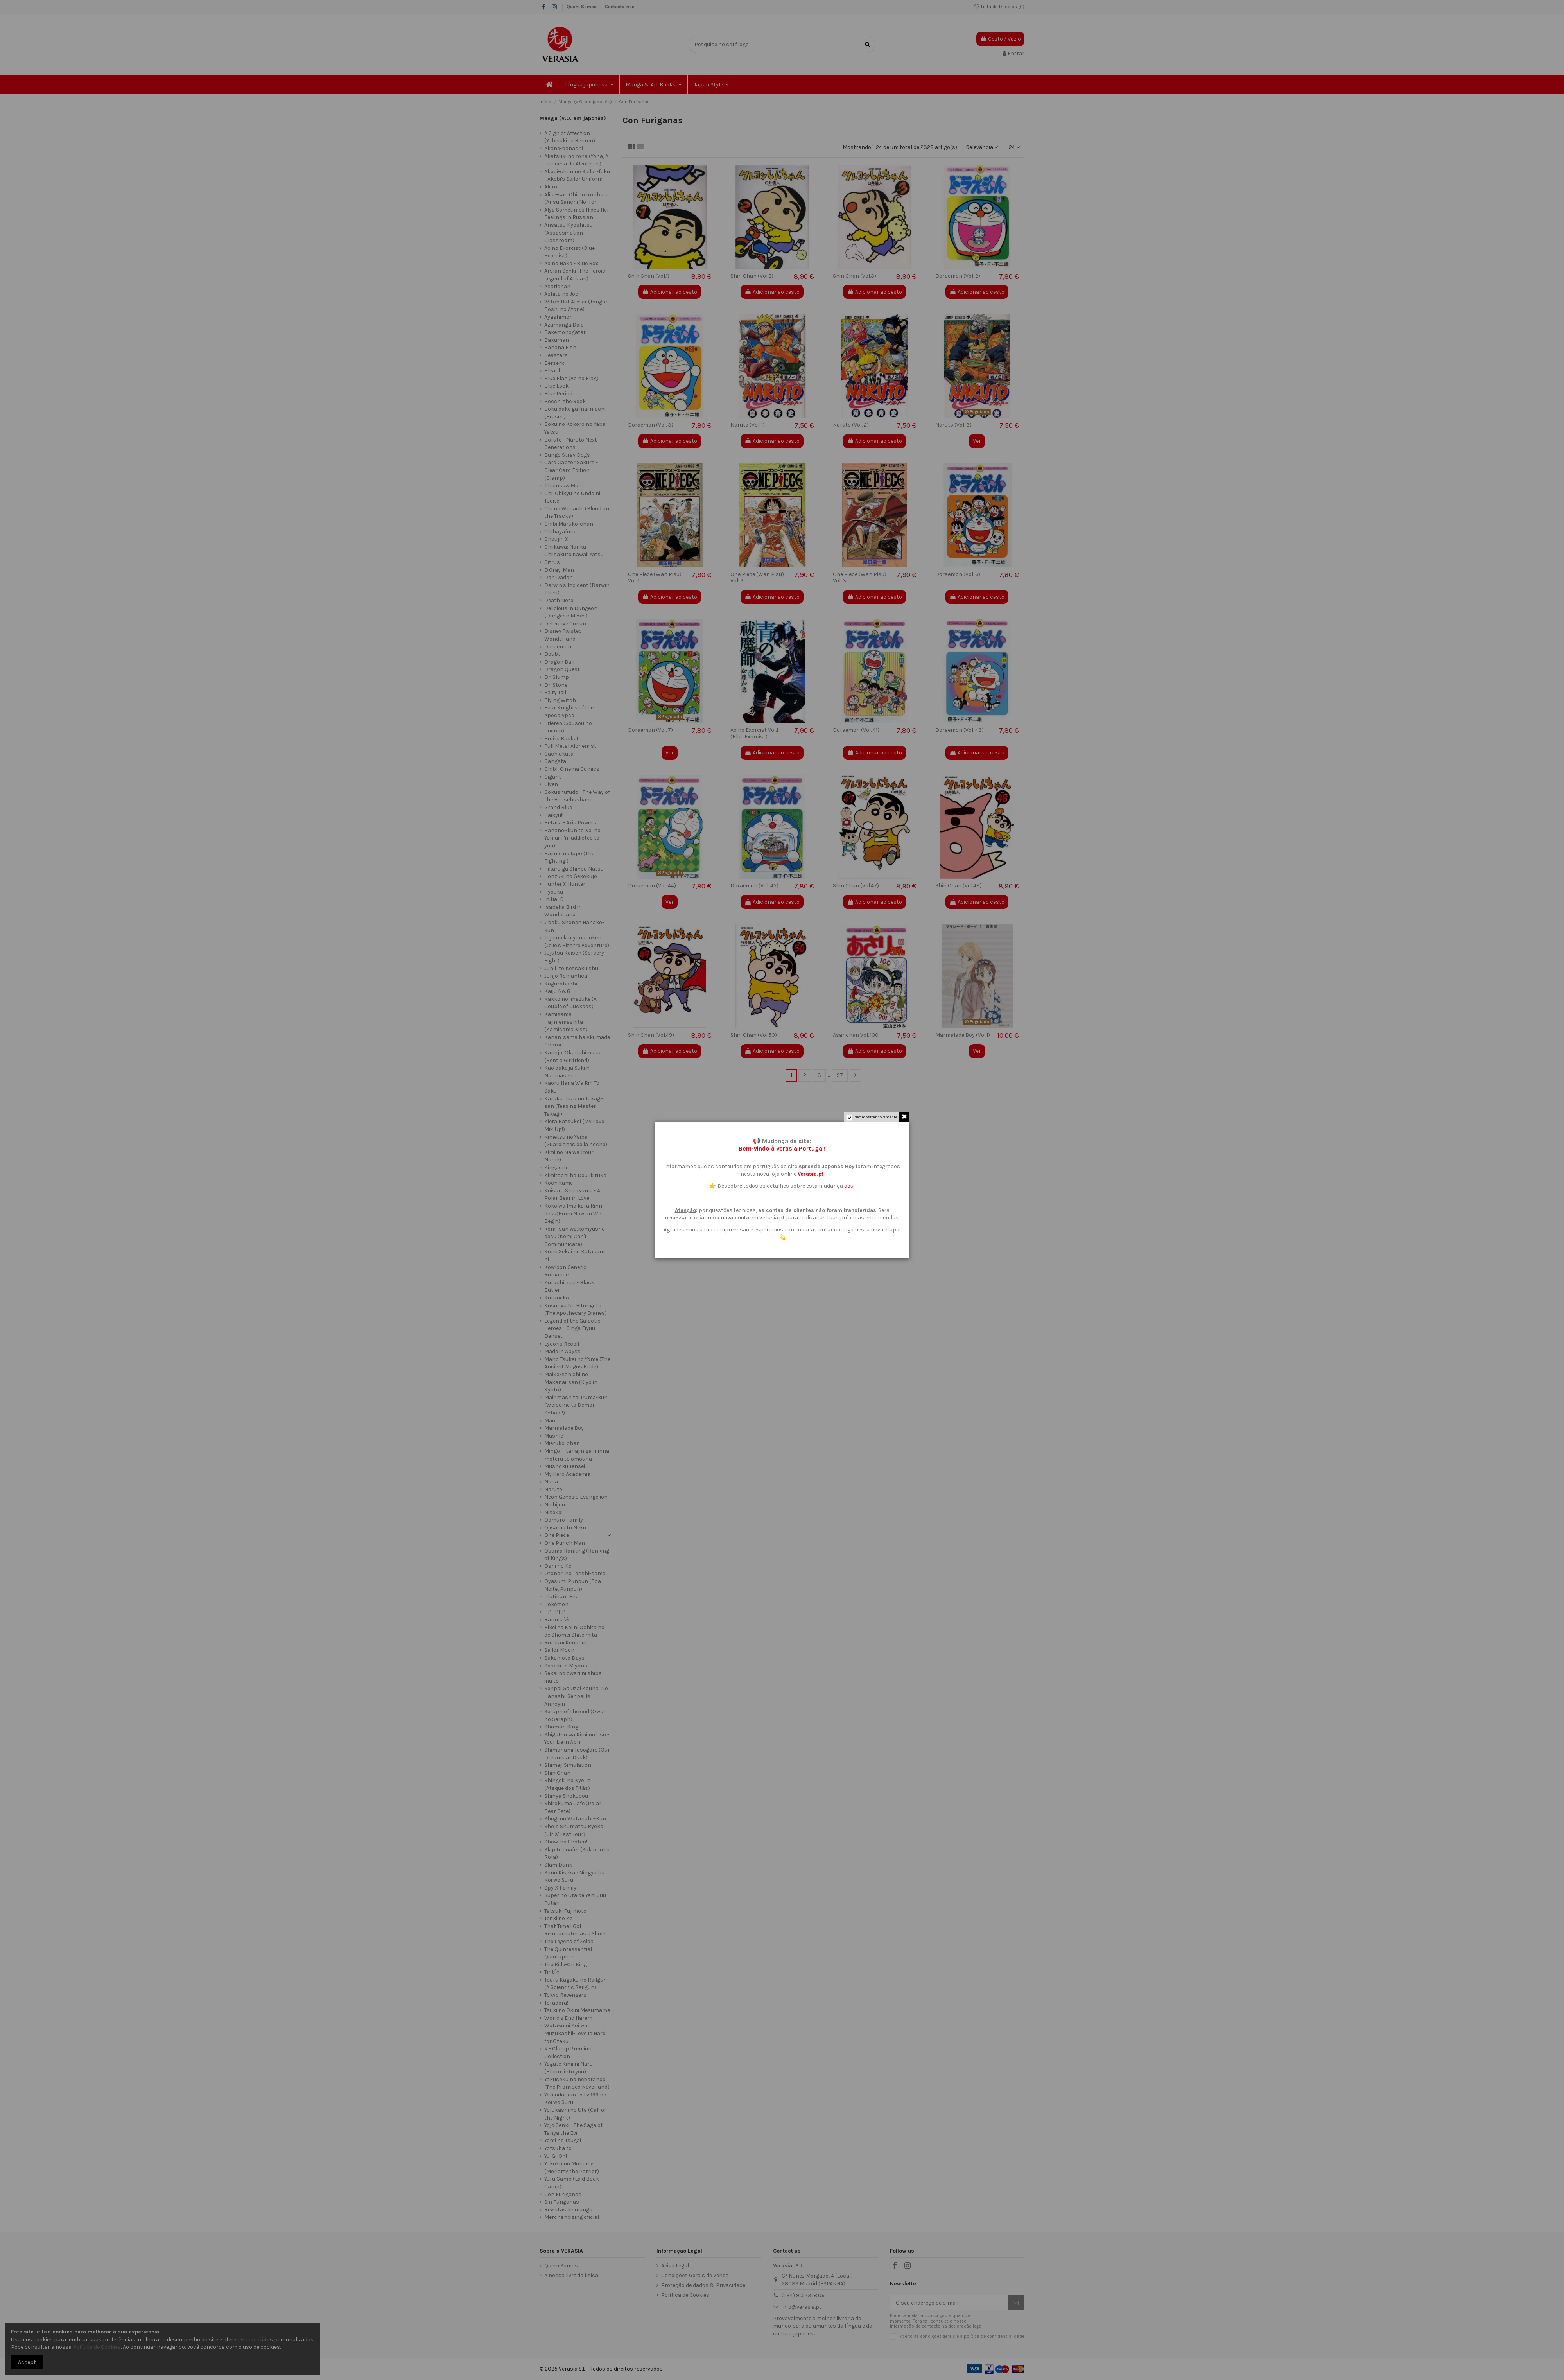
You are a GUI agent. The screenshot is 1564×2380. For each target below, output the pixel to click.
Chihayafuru (560, 531)
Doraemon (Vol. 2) (957, 276)
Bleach (553, 370)
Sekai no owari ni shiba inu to (573, 1677)
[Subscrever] (1016, 2302)
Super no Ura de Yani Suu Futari (575, 1899)
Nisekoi (553, 1512)
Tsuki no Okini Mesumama (577, 2010)
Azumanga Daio (564, 324)
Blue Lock (556, 385)
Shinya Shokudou (566, 1796)
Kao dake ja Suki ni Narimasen (567, 1071)
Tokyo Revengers (565, 1995)
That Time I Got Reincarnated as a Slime (574, 1930)
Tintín (552, 1972)
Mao (549, 1420)
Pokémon (556, 1604)
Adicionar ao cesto (669, 292)
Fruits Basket (561, 738)
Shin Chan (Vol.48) (958, 885)
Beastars (556, 355)
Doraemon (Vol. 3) (650, 425)
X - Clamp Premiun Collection (568, 2052)
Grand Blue (558, 807)
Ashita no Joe (561, 294)
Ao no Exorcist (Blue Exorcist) (569, 252)
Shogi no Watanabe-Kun (575, 1818)
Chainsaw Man (563, 485)
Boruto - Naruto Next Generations (570, 443)
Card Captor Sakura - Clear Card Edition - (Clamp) (571, 470)
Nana (551, 1481)
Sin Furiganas (561, 2202)
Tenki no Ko (558, 1918)
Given (551, 784)
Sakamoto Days (564, 1658)
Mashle (553, 1435)
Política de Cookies (685, 2295)
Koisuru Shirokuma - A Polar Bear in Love (572, 1194)
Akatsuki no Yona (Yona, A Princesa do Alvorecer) (576, 160)
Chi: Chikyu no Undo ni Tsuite (572, 497)
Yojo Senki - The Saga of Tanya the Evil (573, 2129)
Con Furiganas (562, 2194)
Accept (27, 2362)
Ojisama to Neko (565, 1527)
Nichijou (554, 1504)
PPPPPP (554, 1611)
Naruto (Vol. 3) (953, 425)
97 (840, 1075)
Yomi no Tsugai (562, 2140)
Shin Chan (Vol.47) (856, 885)
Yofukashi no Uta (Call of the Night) (575, 2114)
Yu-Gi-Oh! (555, 2156)
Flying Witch (560, 700)
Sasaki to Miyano (565, 1665)
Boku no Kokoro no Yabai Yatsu (575, 428)
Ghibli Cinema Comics (571, 769)
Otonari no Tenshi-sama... (576, 1573)
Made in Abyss (562, 1351)
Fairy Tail (555, 692)
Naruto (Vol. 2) (851, 425)
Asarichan (557, 286)
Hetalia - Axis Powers (570, 822)
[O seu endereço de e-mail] (949, 2302)
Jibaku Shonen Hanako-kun (574, 926)
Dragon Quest (562, 669)
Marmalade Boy (564, 1428)
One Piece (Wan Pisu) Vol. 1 (655, 577)
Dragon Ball (559, 662)
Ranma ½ (556, 1619)
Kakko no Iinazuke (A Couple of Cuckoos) (570, 1003)
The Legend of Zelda (569, 1941)
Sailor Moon (559, 1650)
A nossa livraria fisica (571, 2275)
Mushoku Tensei (564, 1466)
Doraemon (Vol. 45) (754, 885)
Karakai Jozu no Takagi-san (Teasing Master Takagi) (573, 1106)
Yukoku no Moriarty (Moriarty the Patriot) (571, 2167)
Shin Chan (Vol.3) (854, 276)
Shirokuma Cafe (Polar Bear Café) (572, 1807)
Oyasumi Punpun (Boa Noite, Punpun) (572, 1585)
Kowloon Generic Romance (565, 1271)
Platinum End (561, 1596)
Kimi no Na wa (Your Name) (569, 1156)
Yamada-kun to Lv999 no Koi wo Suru (575, 2098)
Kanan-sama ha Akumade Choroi (577, 1041)
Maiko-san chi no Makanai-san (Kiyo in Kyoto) (570, 1382)
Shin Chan (557, 1773)
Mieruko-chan (562, 1443)
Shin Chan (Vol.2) (751, 276)
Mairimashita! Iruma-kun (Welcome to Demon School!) (576, 1405)
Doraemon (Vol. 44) (652, 885)
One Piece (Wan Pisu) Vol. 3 (859, 577)
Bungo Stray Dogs (567, 455)
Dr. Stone (555, 685)
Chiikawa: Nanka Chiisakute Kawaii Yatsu (574, 551)
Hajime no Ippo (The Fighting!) (569, 857)
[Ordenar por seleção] (982, 147)
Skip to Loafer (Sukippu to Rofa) (577, 1853)
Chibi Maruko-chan (568, 524)
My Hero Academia (567, 1474)
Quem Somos (582, 6)
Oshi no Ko (558, 1566)
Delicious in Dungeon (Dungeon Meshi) (570, 612)
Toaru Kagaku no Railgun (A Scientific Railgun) (575, 1983)
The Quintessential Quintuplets (568, 1953)
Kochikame (558, 1182)
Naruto (553, 1489)
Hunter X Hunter (564, 884)
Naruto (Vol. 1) (747, 425)
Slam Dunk (558, 1864)
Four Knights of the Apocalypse (569, 711)
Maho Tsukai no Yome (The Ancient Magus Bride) (577, 1363)
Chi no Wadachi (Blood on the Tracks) (576, 512)
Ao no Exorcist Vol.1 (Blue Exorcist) (754, 733)
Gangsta (555, 761)
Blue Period (558, 393)
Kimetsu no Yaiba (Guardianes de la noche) (575, 1141)
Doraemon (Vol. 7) (650, 730)
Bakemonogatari (565, 332)
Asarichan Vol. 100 (856, 1035)
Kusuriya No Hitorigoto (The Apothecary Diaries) (575, 1309)
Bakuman (556, 340)
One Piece (556, 1535)
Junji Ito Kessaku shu (571, 968)
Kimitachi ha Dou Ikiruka (575, 1175)
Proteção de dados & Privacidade (703, 2285)
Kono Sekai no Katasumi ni (575, 1255)
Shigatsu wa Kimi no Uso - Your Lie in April (576, 1738)
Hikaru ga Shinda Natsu (574, 868)
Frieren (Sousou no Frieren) (568, 727)
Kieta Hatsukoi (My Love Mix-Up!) (574, 1125)
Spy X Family (560, 1888)
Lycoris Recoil (561, 1344)
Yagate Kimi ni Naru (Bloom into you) (568, 2068)
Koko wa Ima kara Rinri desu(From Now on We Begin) (573, 1213)
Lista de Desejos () (999, 6)
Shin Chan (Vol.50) (753, 1035)
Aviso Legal (675, 2265)
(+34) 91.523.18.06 (803, 2295)
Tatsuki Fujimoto (565, 1911)
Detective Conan (565, 623)
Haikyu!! (553, 815)
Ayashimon (558, 317)
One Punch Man (564, 1543)
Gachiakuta (559, 753)
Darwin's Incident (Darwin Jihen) (577, 589)
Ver (977, 441)
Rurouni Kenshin (565, 1642)
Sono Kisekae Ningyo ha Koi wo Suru (574, 1876)
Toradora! (556, 2002)
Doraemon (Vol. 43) (959, 730)
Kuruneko (556, 1297)
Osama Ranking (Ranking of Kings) (576, 1554)
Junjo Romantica (565, 976)
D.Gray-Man (559, 570)
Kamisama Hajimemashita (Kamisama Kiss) (566, 1022)
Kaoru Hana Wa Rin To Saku (571, 1087)
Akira (550, 186)
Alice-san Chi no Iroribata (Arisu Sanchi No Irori (576, 198)
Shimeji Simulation (567, 1765)
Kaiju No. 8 (557, 991)
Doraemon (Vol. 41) (856, 730)
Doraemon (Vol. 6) (957, 574)
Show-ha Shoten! (565, 1841)
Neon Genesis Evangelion (576, 1496)
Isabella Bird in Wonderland (563, 911)
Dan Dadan (558, 577)
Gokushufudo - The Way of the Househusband (577, 796)
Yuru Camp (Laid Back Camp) (571, 2182)
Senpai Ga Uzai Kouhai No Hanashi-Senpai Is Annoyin (576, 1696)
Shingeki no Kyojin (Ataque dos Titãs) (567, 1784)
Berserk (554, 363)
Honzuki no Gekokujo (570, 876)
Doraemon (557, 646)
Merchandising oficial (571, 2217)
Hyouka (553, 891)
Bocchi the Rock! (565, 401)
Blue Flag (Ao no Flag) (571, 378)
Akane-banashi (563, 148)
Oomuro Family (563, 1520)
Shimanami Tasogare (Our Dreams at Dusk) (577, 1753)
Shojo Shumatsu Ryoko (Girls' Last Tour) (573, 1830)
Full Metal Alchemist (570, 746)
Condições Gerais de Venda (695, 2275)
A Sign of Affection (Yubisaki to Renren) (569, 137)
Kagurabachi (560, 983)
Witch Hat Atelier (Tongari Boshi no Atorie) (576, 305)
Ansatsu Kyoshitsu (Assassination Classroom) (568, 233)
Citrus (552, 562)
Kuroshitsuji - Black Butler (569, 1286)
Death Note (558, 600)
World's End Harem (568, 2018)
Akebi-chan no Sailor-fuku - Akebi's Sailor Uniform (577, 175)
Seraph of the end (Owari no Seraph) (575, 1715)
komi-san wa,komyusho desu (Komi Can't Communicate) (574, 1236)
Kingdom (555, 1167)
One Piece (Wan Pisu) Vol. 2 (757, 577)
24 (1014, 147)
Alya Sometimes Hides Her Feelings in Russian (576, 213)
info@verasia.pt (801, 2307)
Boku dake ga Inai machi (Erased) (575, 413)
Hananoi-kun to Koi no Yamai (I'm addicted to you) (572, 838)
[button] (589, 84)
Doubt (552, 654)
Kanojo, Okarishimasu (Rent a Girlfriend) (572, 1056)
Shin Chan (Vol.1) (648, 276)
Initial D (554, 899)
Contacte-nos (620, 6)
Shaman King (561, 1726)
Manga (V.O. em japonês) (573, 118)
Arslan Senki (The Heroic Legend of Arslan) (574, 274)
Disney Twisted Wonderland (563, 635)
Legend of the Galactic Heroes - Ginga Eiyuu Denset (572, 1328)
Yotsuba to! (558, 2148)
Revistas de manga (568, 2209)
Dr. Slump (556, 677)
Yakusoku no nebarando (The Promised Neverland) (577, 2083)
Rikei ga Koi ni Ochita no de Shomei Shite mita (574, 1631)
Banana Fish (560, 347)
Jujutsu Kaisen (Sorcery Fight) (574, 956)
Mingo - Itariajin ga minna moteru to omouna (576, 1455)
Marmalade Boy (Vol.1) (962, 1035)
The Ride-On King (565, 1964)
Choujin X (556, 539)
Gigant (552, 777)
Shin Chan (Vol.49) (651, 1035)
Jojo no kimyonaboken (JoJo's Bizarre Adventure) (576, 941)
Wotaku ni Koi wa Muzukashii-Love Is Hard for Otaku (575, 2033)
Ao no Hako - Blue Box (571, 263)
